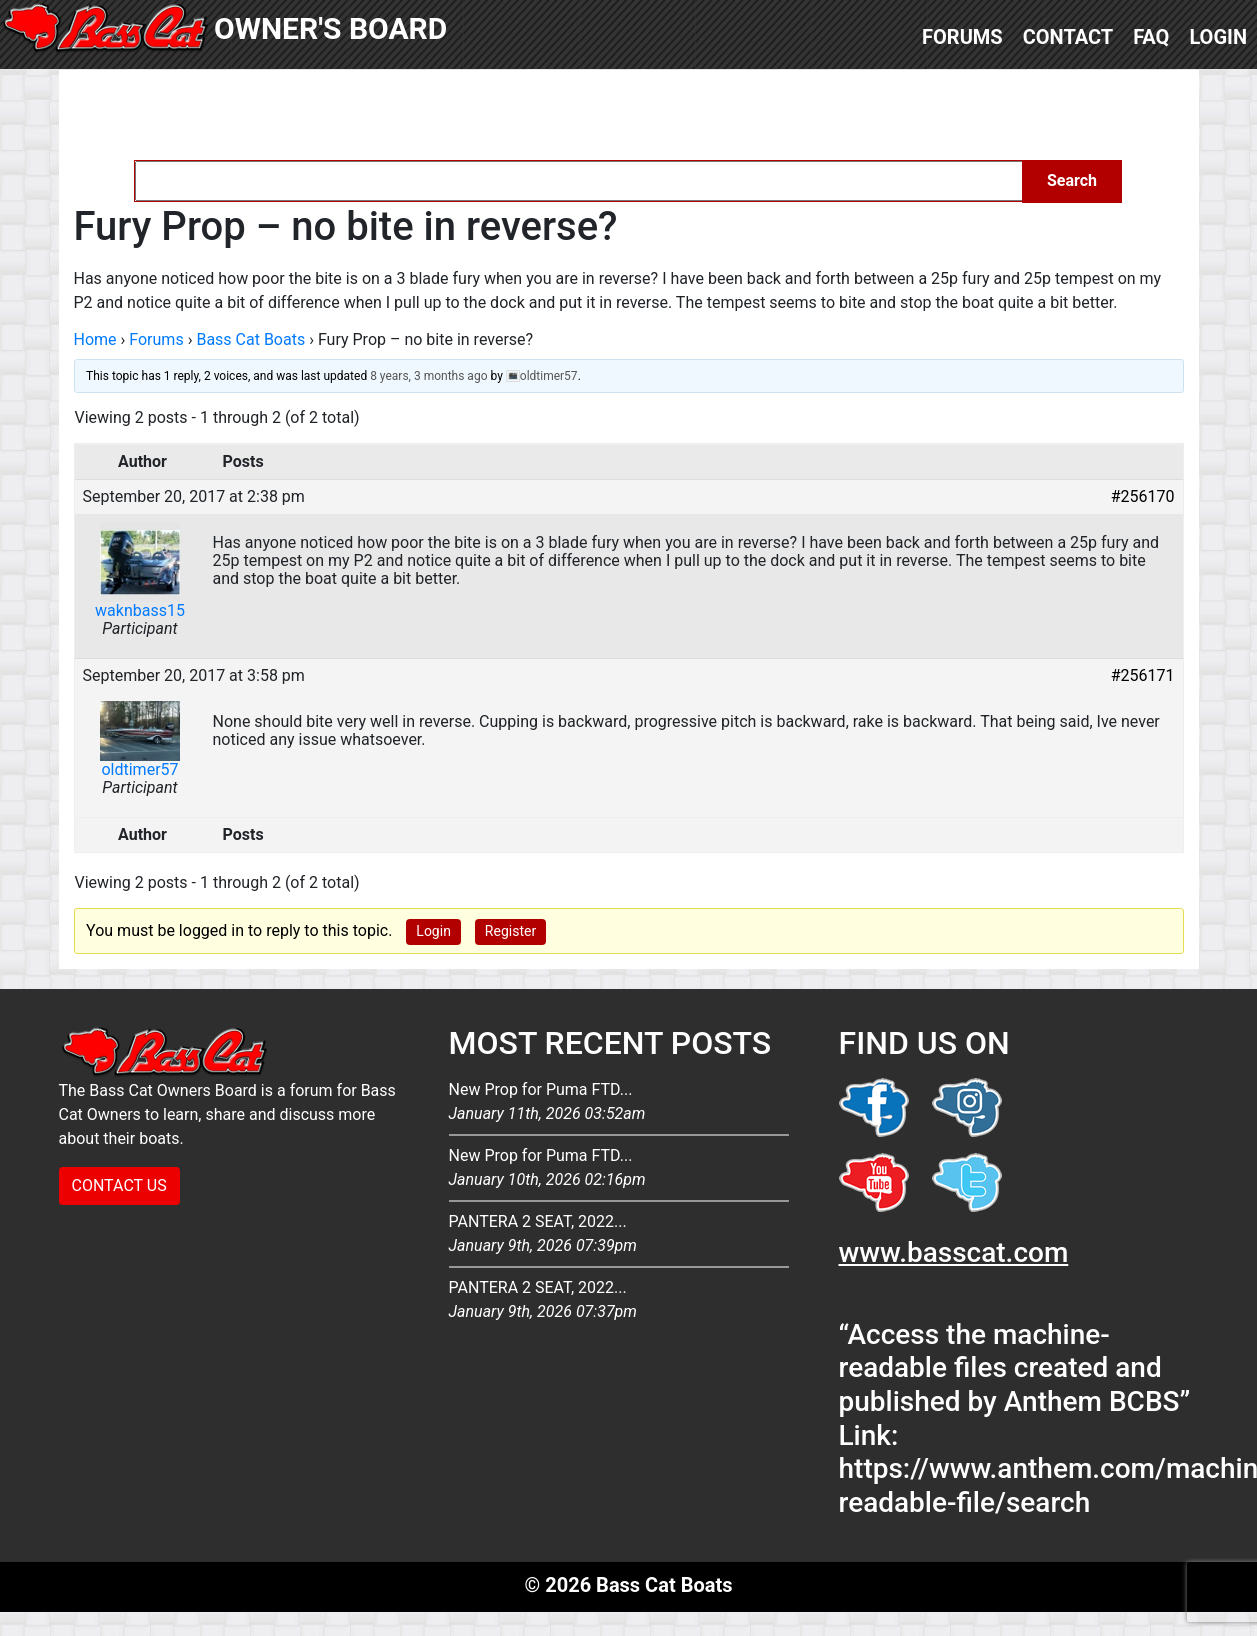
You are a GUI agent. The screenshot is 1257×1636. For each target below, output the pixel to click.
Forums (962, 37)
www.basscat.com (954, 1252)
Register (510, 931)
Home (95, 339)
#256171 (1143, 676)
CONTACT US (119, 1185)
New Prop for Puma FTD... (619, 1103)
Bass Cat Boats (250, 339)
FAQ (1151, 37)
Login (1218, 37)
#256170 (1143, 497)
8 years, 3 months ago (428, 376)
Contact (1068, 37)
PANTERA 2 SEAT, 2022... (619, 1235)
